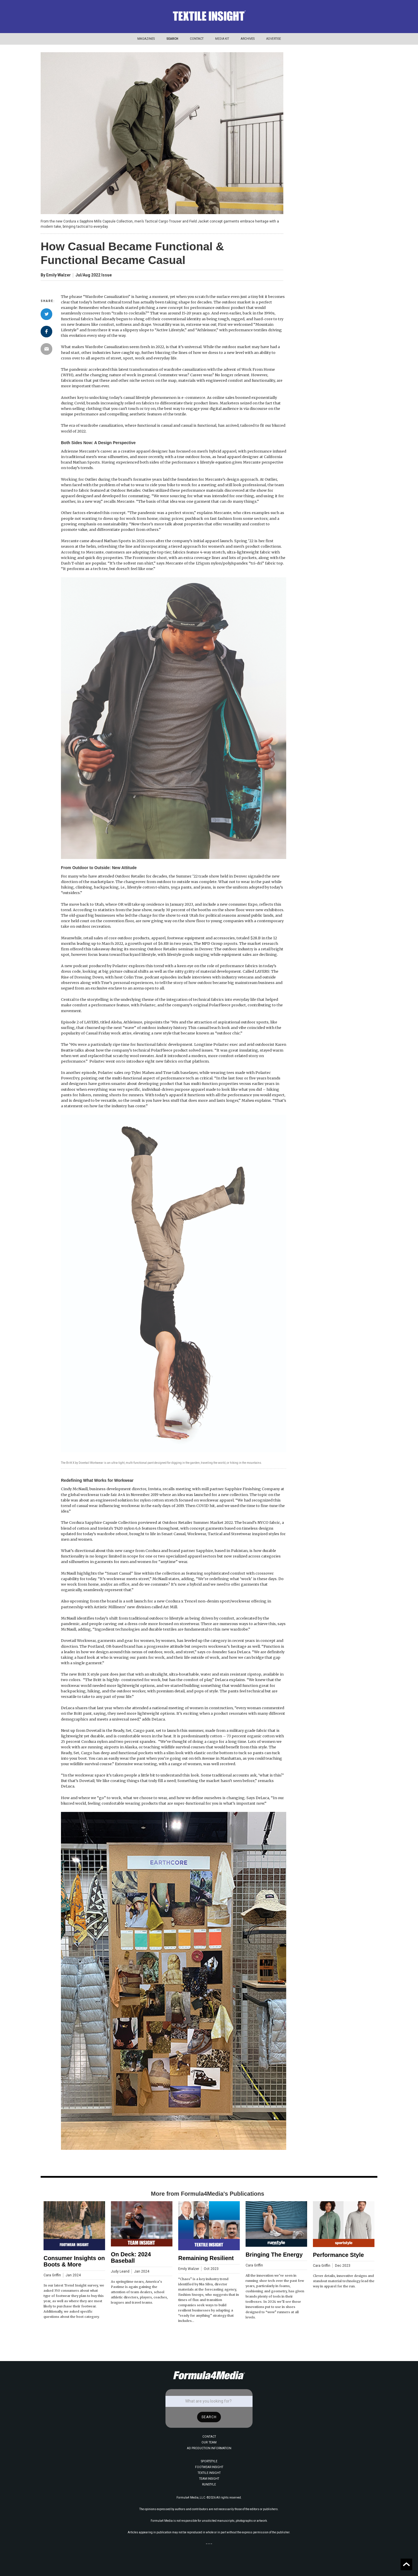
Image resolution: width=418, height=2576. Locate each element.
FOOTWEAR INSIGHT (209, 2467)
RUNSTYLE (209, 2484)
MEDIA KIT (222, 38)
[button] (146, 39)
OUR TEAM (209, 2442)
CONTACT (196, 38)
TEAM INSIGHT (209, 2478)
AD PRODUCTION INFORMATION (209, 2448)
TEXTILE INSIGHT (209, 2472)
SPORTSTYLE (209, 2461)
